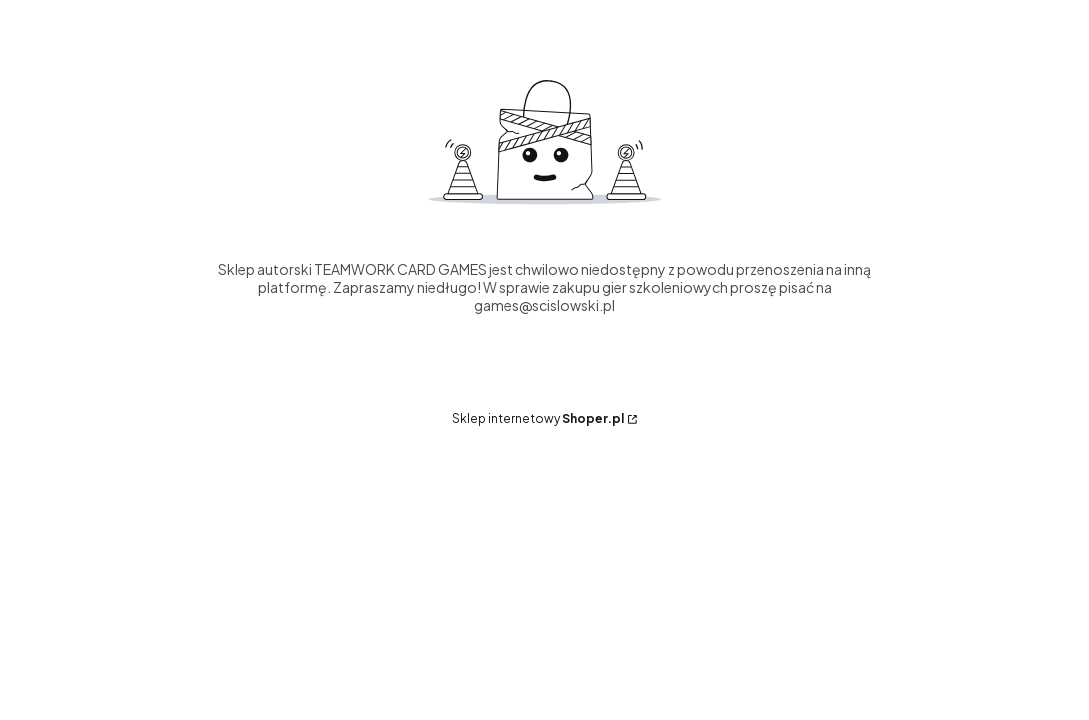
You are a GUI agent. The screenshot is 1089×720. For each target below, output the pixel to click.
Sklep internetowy (538, 418)
